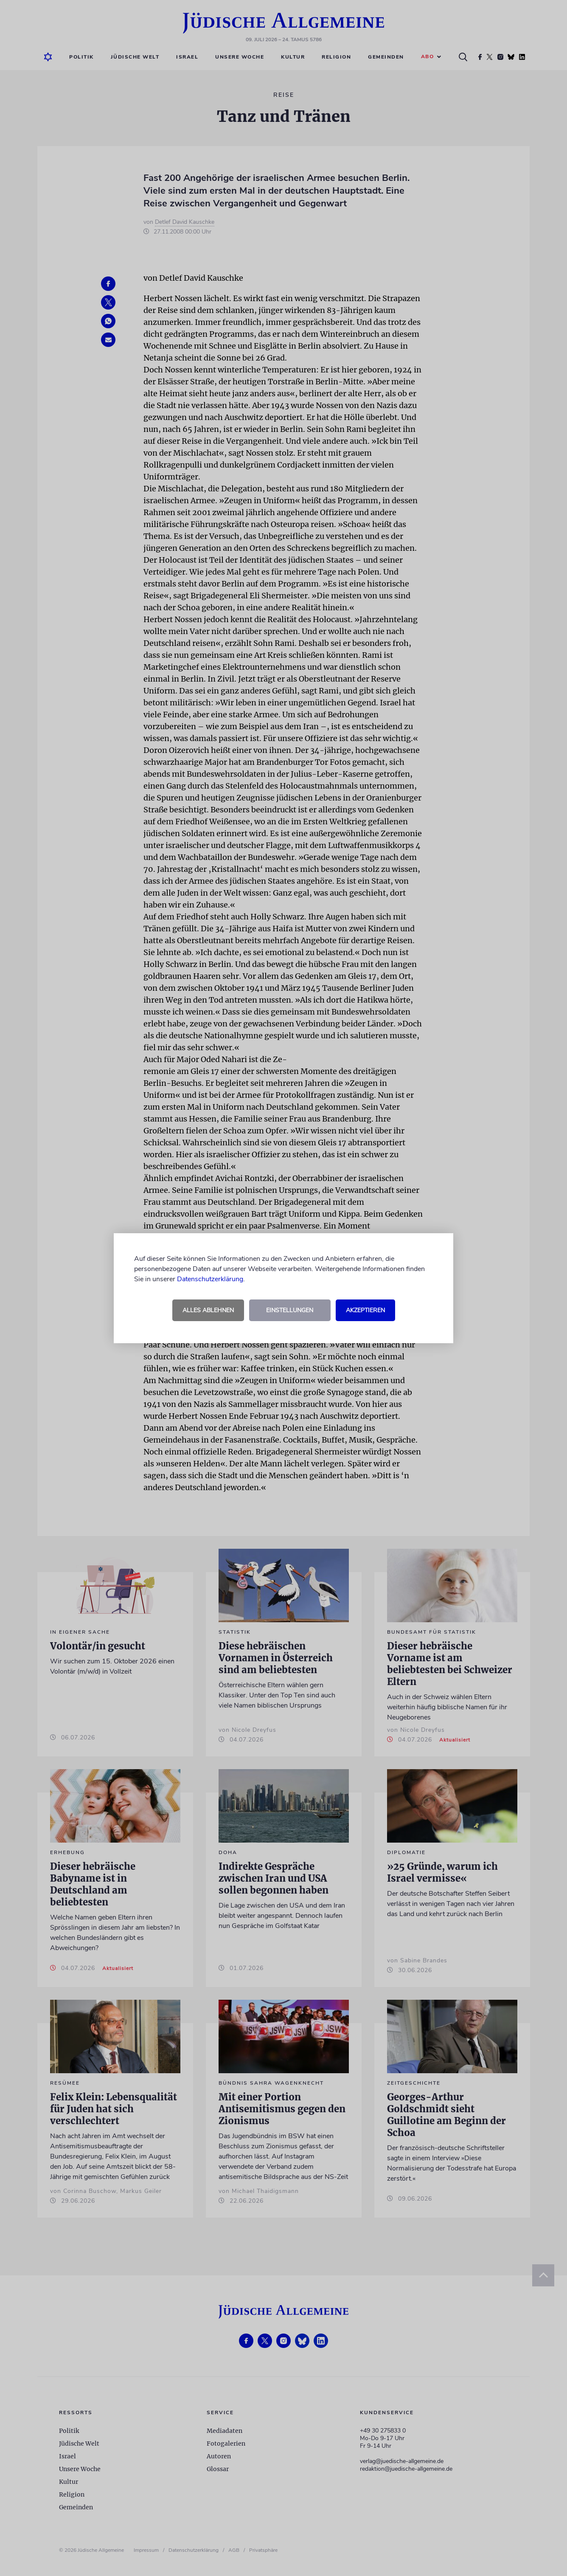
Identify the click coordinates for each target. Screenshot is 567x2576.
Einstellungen (289, 1310)
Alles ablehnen (208, 1310)
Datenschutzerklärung (210, 1279)
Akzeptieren (365, 1310)
